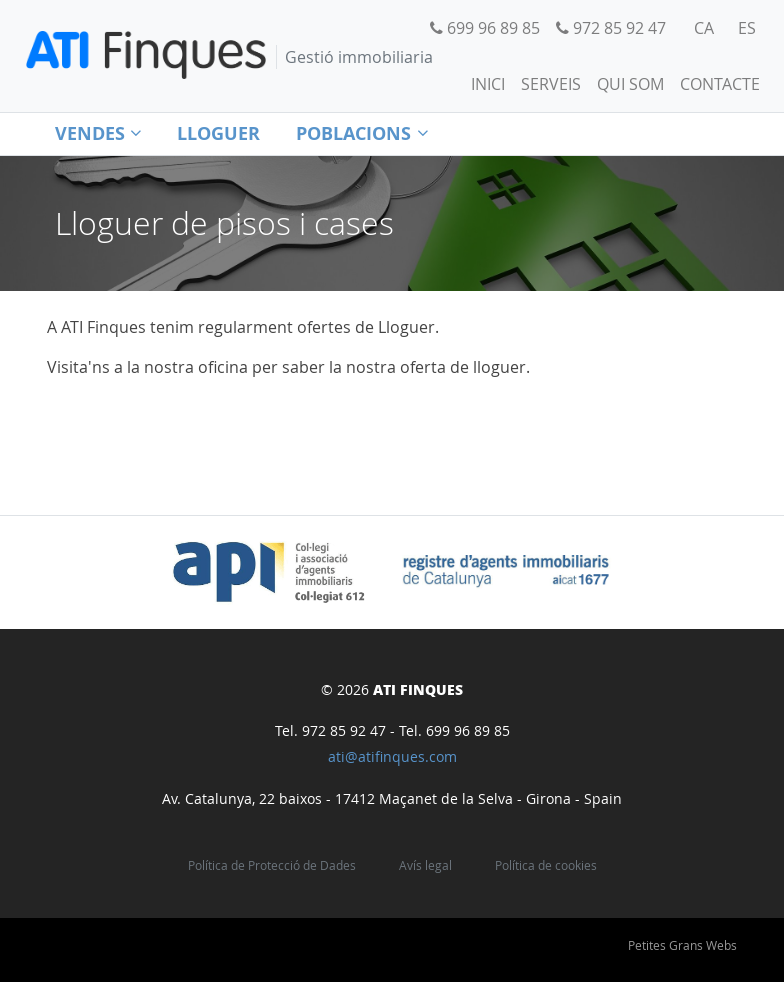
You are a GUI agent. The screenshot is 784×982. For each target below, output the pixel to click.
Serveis (551, 84)
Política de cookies (546, 865)
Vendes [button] (98, 133)
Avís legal (425, 865)
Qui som (630, 84)
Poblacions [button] (361, 133)
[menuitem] (704, 28)
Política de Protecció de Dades (272, 865)
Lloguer (218, 133)
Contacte (720, 84)
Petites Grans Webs (682, 945)
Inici (488, 84)
